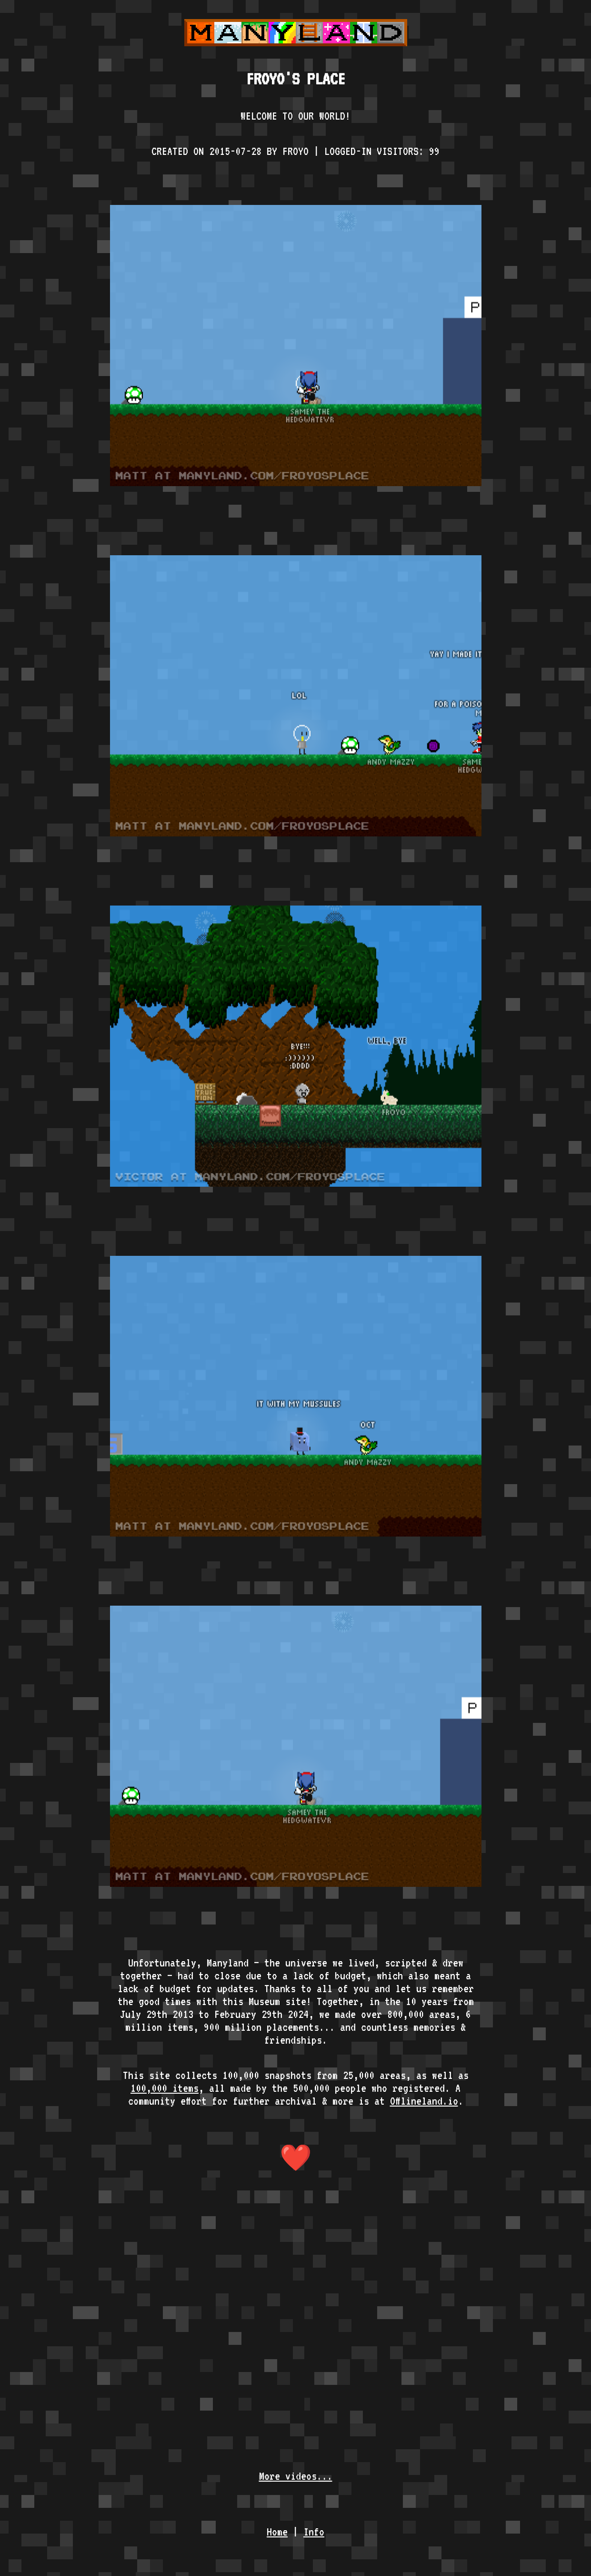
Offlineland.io (424, 2100)
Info (313, 2531)
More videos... (295, 2475)
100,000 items (164, 2087)
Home (277, 2531)
